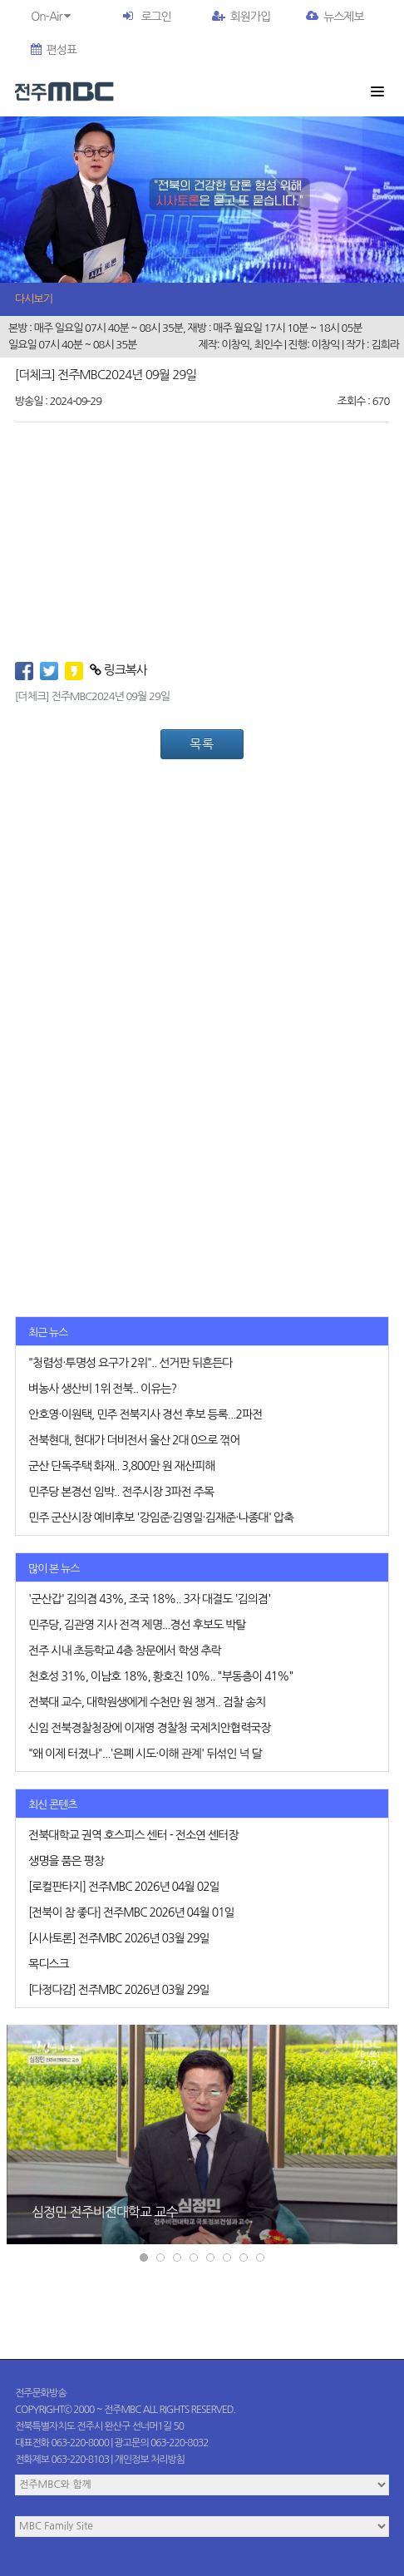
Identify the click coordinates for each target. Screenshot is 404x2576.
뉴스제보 (335, 16)
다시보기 (33, 299)
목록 (202, 744)
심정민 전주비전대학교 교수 (104, 2211)
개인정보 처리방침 (150, 2460)
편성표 (53, 50)
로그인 (155, 16)
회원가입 (241, 16)
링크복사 (118, 670)
